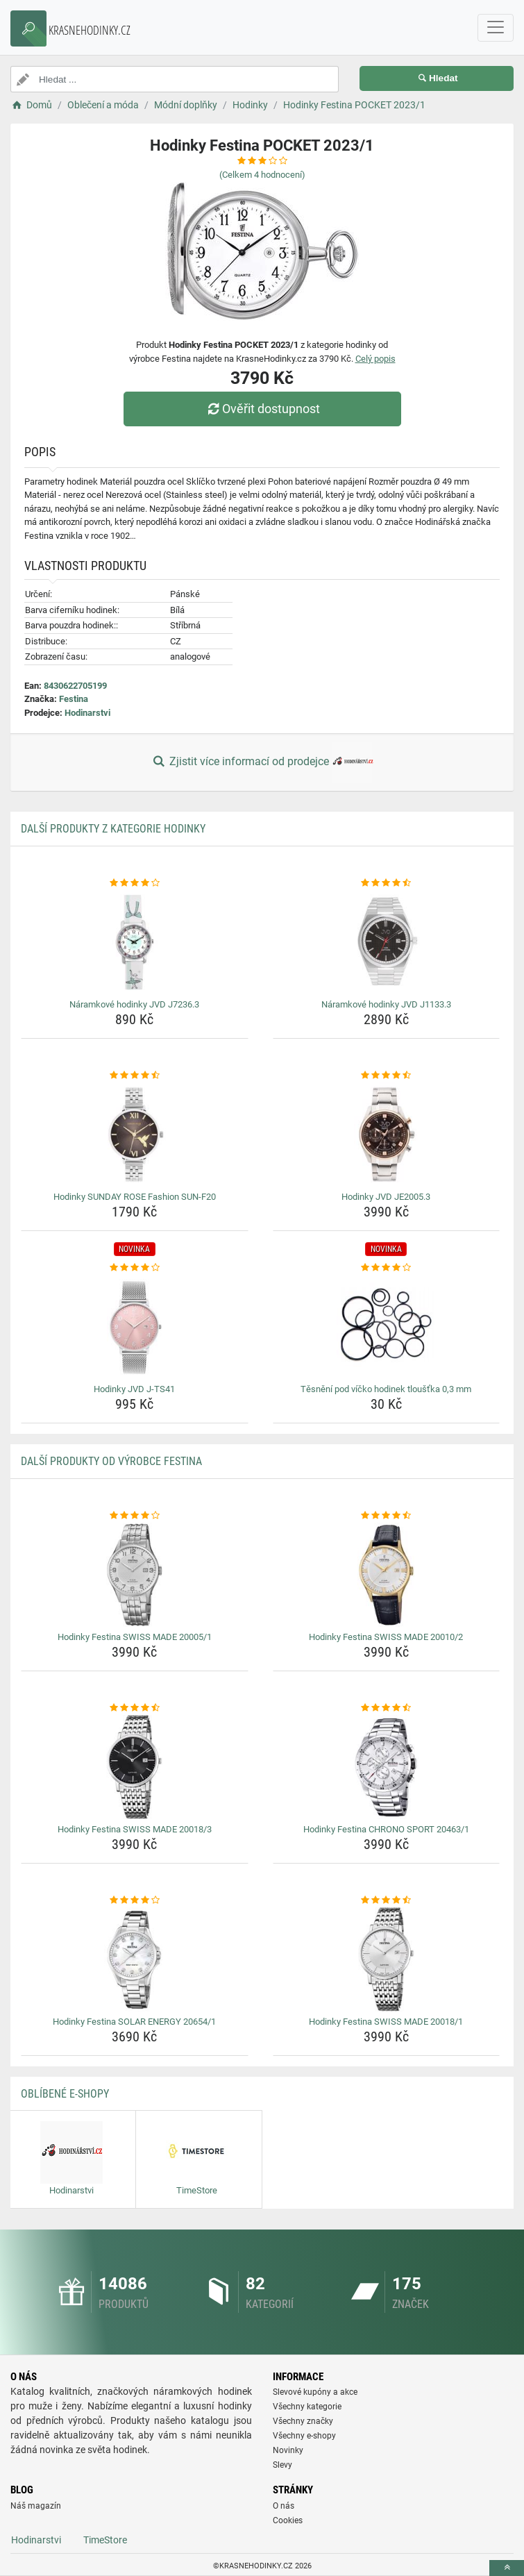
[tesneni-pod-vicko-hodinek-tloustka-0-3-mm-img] (386, 1327)
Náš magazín (35, 2506)
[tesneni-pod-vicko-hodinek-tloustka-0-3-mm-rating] (386, 1268)
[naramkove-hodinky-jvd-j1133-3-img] (386, 942)
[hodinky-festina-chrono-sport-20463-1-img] (386, 1767)
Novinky (288, 2450)
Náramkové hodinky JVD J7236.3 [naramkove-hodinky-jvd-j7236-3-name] (134, 1004)
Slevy (282, 2465)
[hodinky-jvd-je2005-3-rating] (386, 1075)
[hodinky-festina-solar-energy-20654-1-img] (135, 1959)
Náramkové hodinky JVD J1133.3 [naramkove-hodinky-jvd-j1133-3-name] (386, 1004)
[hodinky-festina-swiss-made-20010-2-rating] (386, 1516)
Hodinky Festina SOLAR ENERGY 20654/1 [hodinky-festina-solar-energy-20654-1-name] (134, 2021)
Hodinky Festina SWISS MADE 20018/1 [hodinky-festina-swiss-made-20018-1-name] (386, 2021)
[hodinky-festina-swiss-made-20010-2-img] (386, 1575)
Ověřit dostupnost (261, 408)
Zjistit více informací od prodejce (262, 762)
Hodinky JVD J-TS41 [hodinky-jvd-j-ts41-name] (134, 1389)
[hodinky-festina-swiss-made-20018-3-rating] (135, 1708)
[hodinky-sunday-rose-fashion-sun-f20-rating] (135, 1075)
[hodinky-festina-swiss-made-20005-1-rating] (135, 1516)
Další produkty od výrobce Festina (111, 1461)
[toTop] (506, 2568)
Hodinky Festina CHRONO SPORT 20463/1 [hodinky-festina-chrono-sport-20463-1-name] (386, 1829)
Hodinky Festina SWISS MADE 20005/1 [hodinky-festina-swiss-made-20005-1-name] (135, 1637)
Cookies (288, 2520)
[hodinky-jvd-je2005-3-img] (386, 1134)
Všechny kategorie (307, 2406)
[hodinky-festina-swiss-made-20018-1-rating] (386, 1900)
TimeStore (105, 2539)
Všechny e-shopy (304, 2436)
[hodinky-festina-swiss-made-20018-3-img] (135, 1767)
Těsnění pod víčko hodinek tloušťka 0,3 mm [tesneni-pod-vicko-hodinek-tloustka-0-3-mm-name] (386, 1389)
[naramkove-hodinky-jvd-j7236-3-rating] (135, 883)
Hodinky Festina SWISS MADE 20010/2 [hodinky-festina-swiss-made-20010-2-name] (386, 1637)
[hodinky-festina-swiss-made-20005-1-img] (135, 1575)
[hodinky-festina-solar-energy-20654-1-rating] (135, 1900)
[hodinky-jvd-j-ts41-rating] (135, 1268)
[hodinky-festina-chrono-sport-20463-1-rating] (386, 1708)
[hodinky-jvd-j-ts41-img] (135, 1327)
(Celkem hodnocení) (262, 174)
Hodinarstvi (87, 713)
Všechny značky (303, 2421)
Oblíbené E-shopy (65, 2093)
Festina (73, 699)
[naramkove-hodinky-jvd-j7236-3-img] (135, 942)
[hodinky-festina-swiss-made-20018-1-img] (386, 1959)
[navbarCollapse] (495, 28)
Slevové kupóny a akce (315, 2392)
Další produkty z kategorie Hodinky (113, 828)
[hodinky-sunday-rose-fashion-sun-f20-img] (135, 1134)
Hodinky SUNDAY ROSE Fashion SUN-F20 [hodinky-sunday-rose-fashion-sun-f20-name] (134, 1196)
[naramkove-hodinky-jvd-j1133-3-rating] (386, 883)
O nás (283, 2506)
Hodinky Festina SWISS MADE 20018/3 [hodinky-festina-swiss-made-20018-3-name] (135, 1829)
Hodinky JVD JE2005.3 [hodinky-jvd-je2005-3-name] (385, 1196)
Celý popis (375, 358)
